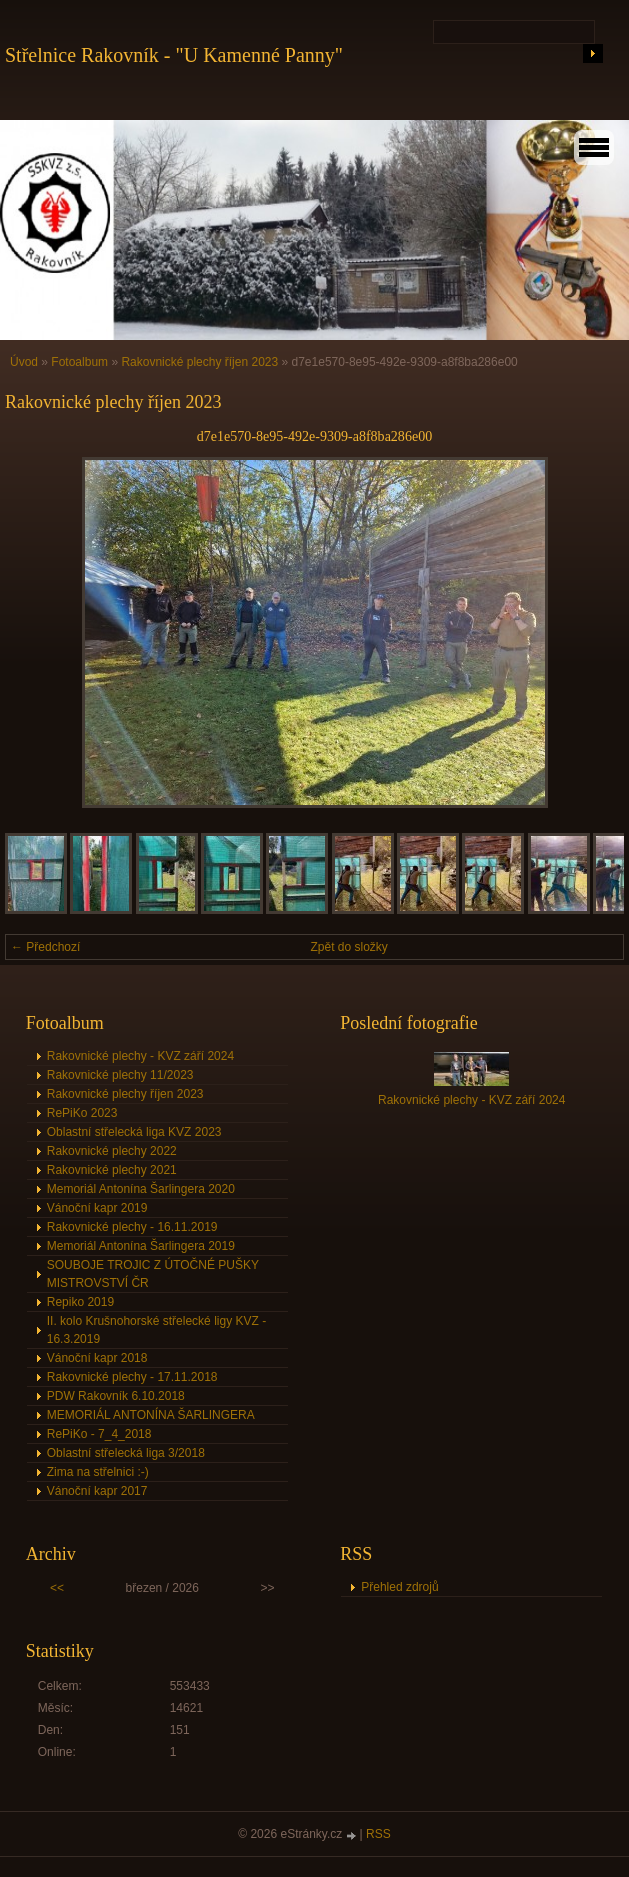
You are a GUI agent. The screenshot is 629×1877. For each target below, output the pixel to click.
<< (57, 1588)
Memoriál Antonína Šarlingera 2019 (141, 1246)
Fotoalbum (79, 362)
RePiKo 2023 (82, 1113)
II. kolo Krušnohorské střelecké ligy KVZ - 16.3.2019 (156, 1330)
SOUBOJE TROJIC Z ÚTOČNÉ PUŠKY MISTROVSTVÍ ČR (153, 1274)
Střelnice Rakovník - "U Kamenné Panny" (174, 55)
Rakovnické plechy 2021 (112, 1170)
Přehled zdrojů (399, 1587)
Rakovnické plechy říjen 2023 (199, 362)
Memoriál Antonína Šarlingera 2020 (141, 1189)
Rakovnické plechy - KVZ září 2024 (140, 1056)
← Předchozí (45, 947)
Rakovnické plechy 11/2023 (120, 1075)
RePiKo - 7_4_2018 (99, 1434)
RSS (378, 1834)
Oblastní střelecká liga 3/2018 (126, 1453)
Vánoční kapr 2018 (97, 1358)
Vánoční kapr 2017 (97, 1491)
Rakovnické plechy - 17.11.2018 (132, 1377)
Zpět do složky (349, 947)
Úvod (24, 362)
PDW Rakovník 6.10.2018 (116, 1396)
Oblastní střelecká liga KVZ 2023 (134, 1132)
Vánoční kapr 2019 (97, 1208)
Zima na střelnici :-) (98, 1472)
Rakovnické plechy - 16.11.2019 (132, 1227)
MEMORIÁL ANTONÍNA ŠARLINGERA (151, 1415)
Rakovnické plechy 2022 (112, 1151)
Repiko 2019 (80, 1302)
